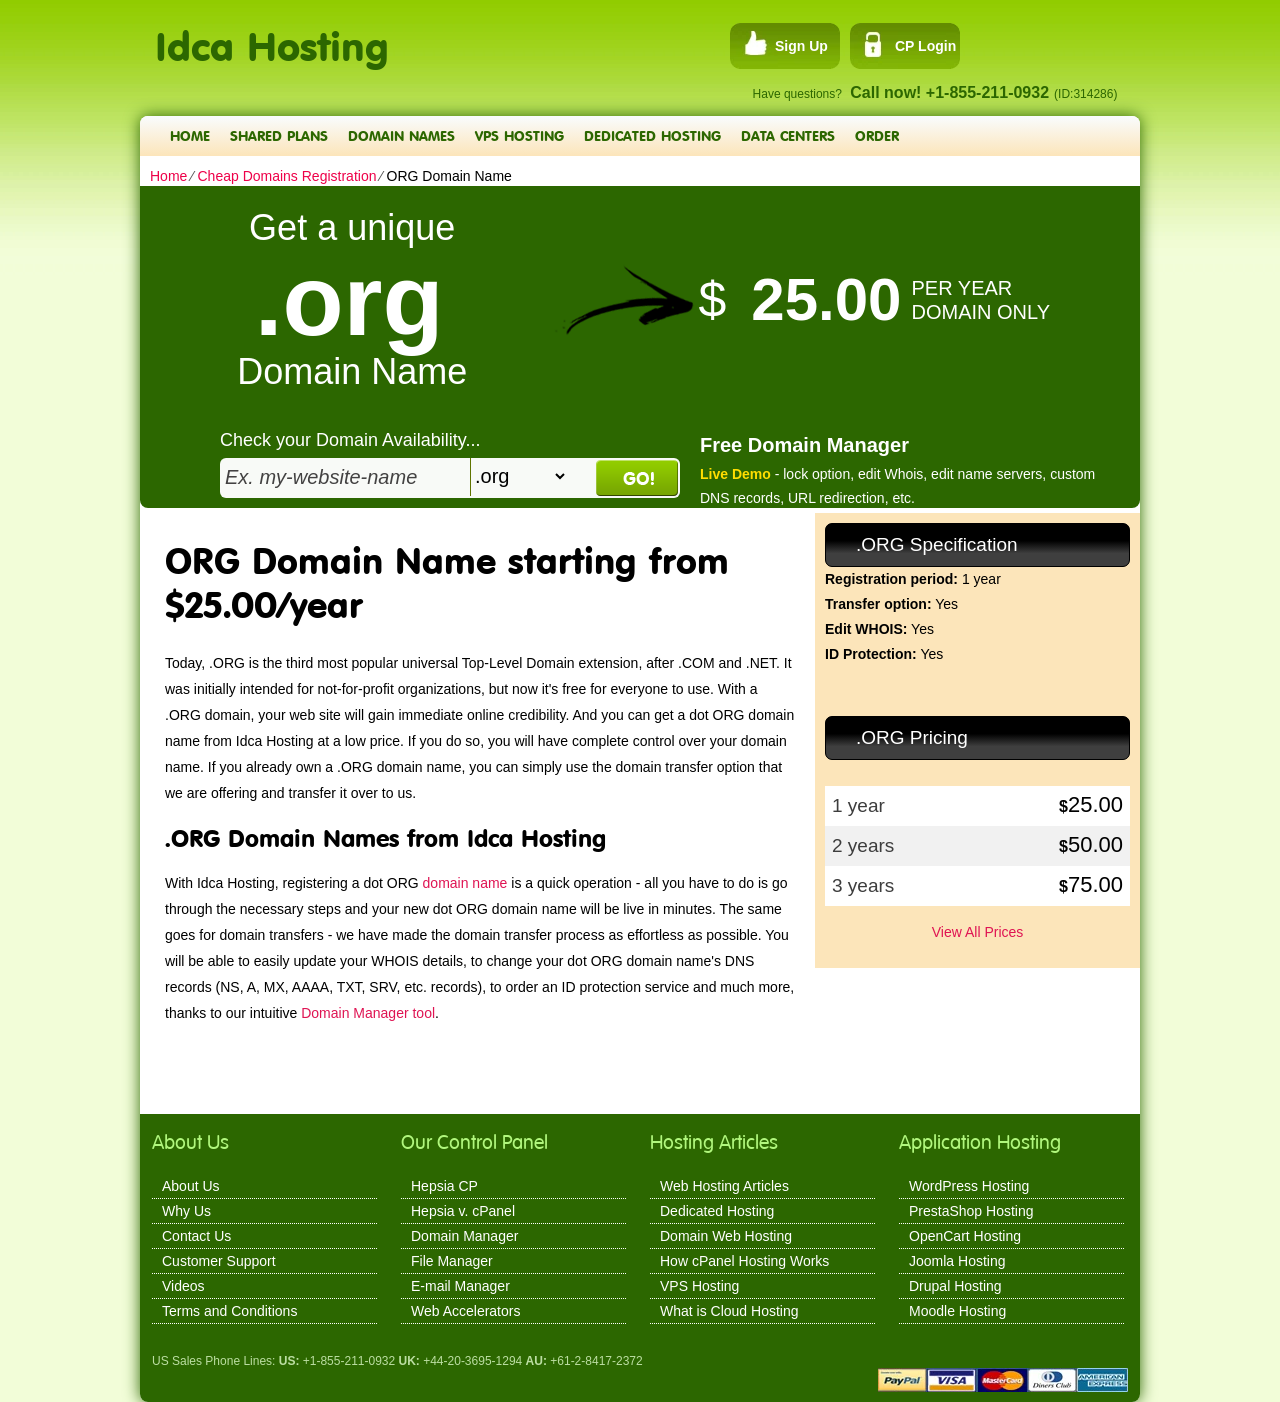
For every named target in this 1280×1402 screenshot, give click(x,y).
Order (877, 135)
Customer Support (219, 1261)
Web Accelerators (465, 1311)
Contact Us (196, 1236)
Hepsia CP (444, 1186)
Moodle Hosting (957, 1311)
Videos (183, 1286)
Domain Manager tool (368, 1013)
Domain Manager (464, 1236)
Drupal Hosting (955, 1286)
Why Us (186, 1211)
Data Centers (788, 135)
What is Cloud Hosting (729, 1311)
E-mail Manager (460, 1286)
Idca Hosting (272, 35)
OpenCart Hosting (965, 1236)
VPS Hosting (519, 135)
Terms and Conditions (229, 1311)
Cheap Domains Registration (286, 176)
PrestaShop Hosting (971, 1211)
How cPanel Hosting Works (744, 1261)
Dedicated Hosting (652, 135)
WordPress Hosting (969, 1186)
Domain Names (401, 135)
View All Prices (978, 932)
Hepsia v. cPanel (463, 1211)
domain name (465, 883)
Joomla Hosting (957, 1261)
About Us (191, 1186)
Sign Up (801, 46)
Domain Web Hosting (726, 1236)
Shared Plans (279, 135)
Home (190, 135)
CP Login (925, 46)
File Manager (452, 1261)
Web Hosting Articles (724, 1186)
